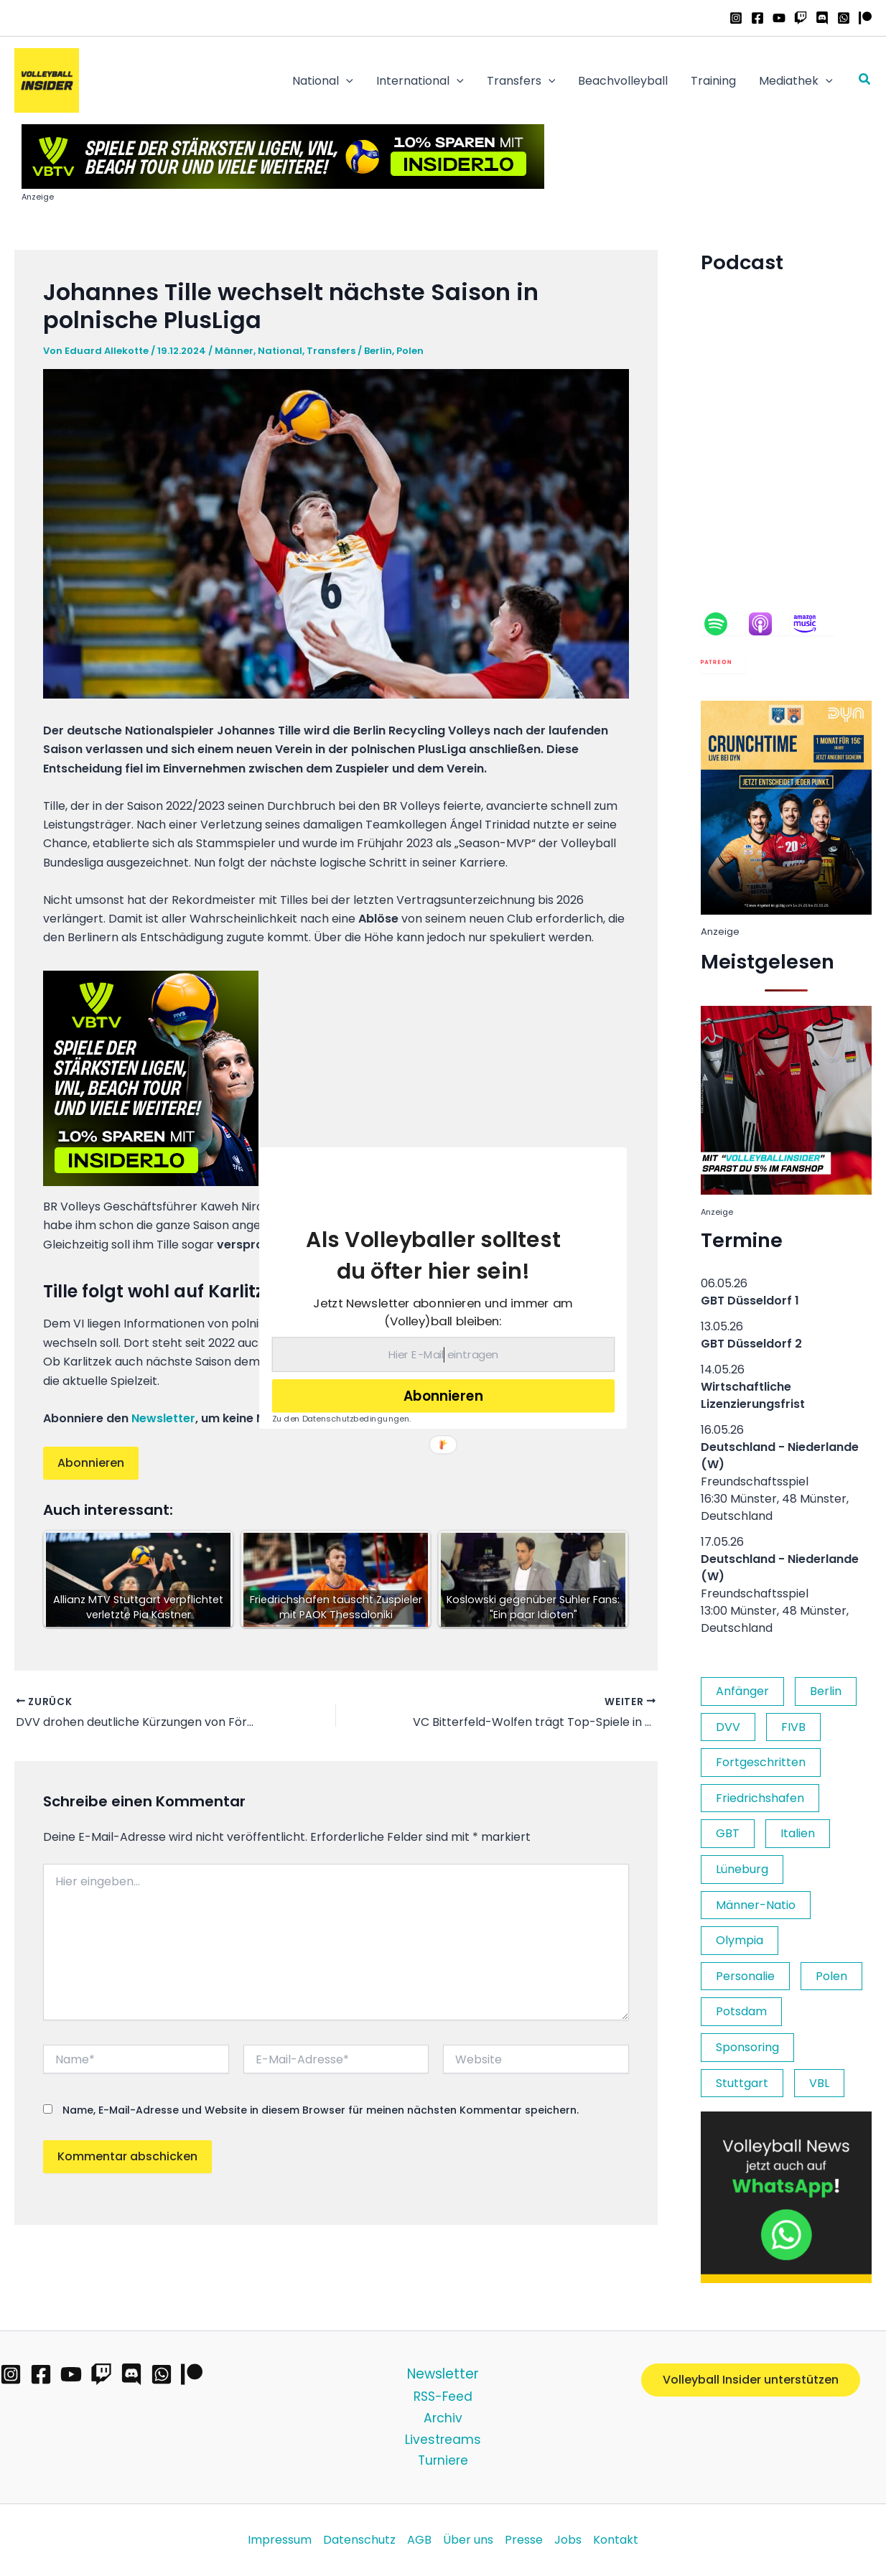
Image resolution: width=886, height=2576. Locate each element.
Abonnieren (443, 1395)
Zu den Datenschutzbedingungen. (342, 1418)
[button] (433, 1255)
